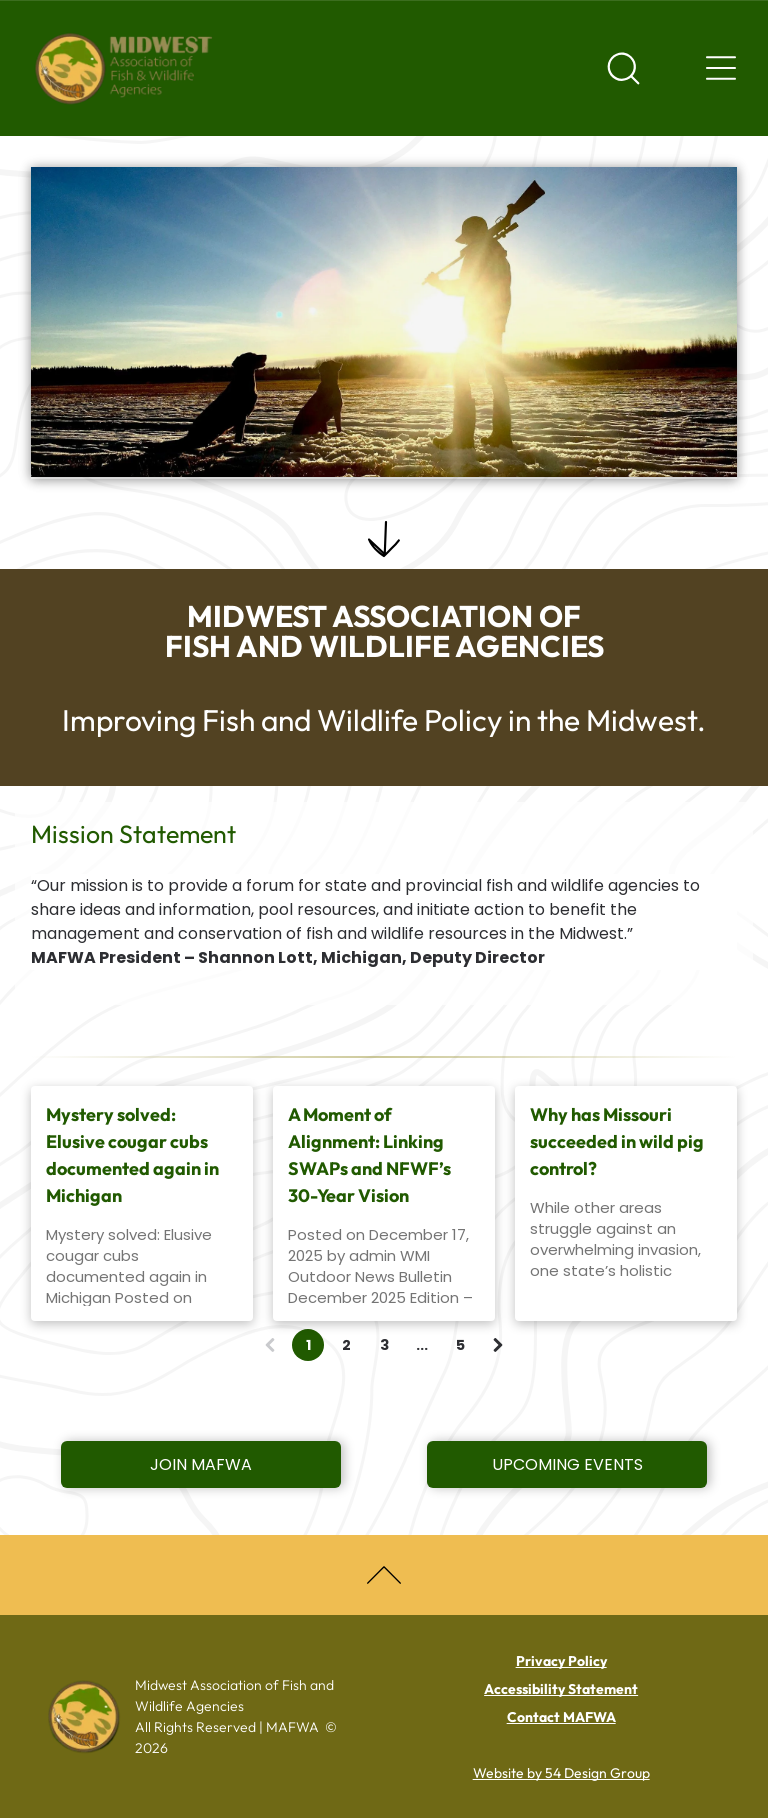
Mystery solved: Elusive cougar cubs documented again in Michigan (132, 1155)
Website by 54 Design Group (561, 1773)
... (422, 1345)
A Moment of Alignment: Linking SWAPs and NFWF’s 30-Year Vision (369, 1155)
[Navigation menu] (721, 68)
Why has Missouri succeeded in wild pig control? (617, 1141)
